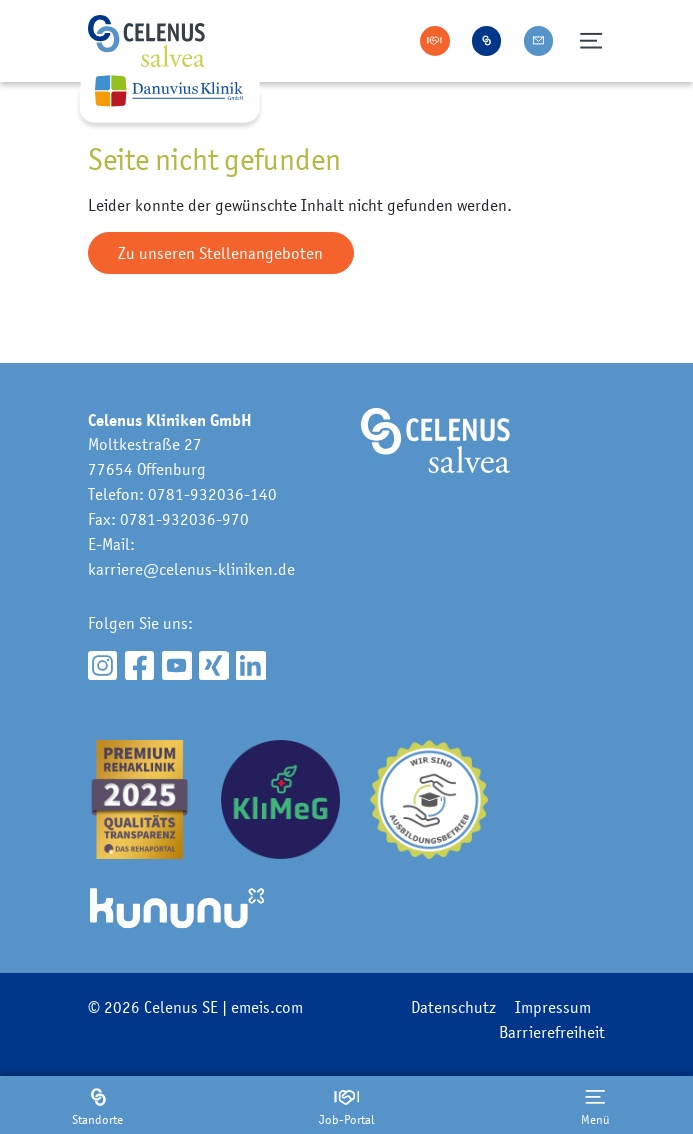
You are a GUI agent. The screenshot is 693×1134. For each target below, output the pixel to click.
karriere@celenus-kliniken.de (191, 569)
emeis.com (267, 1007)
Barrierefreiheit (552, 1032)
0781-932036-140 (212, 494)
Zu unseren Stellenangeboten (220, 253)
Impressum (553, 1007)
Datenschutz (453, 1007)
